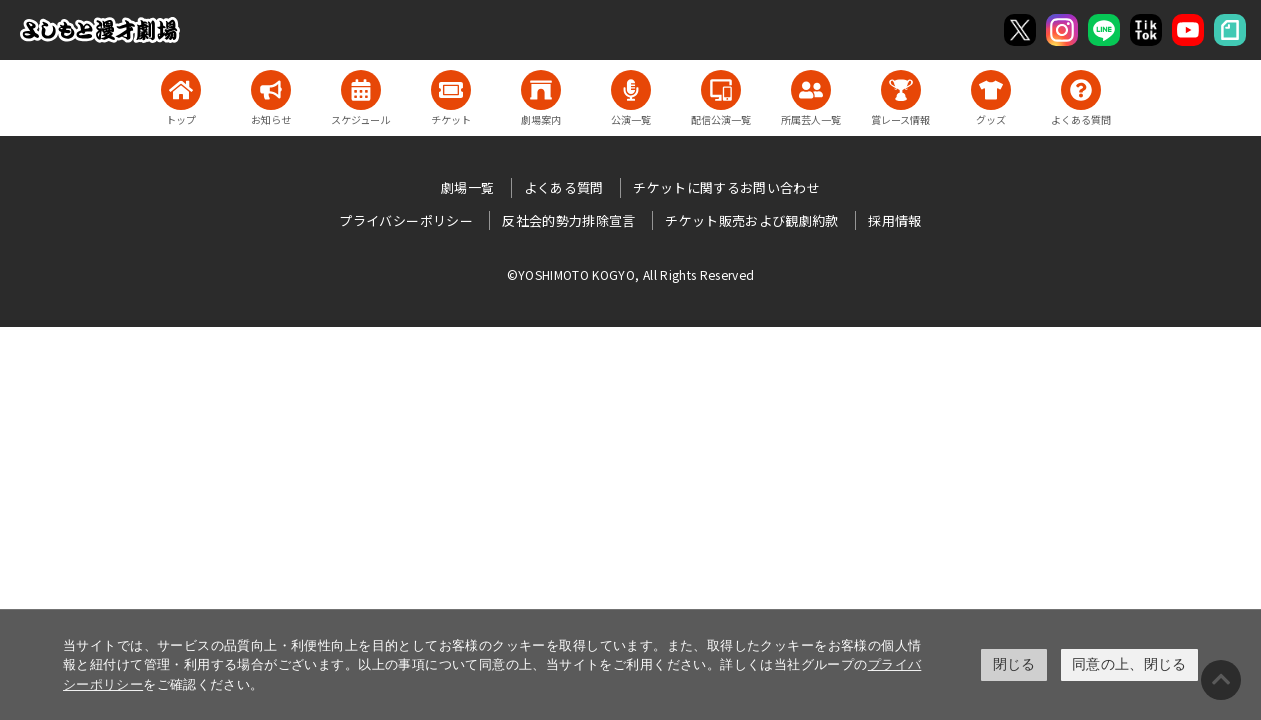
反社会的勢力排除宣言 (569, 220)
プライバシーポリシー (406, 220)
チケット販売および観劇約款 (752, 220)
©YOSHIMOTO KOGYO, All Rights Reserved (631, 274)
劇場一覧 (467, 187)
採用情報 (894, 220)
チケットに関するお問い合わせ (726, 187)
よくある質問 (564, 187)
